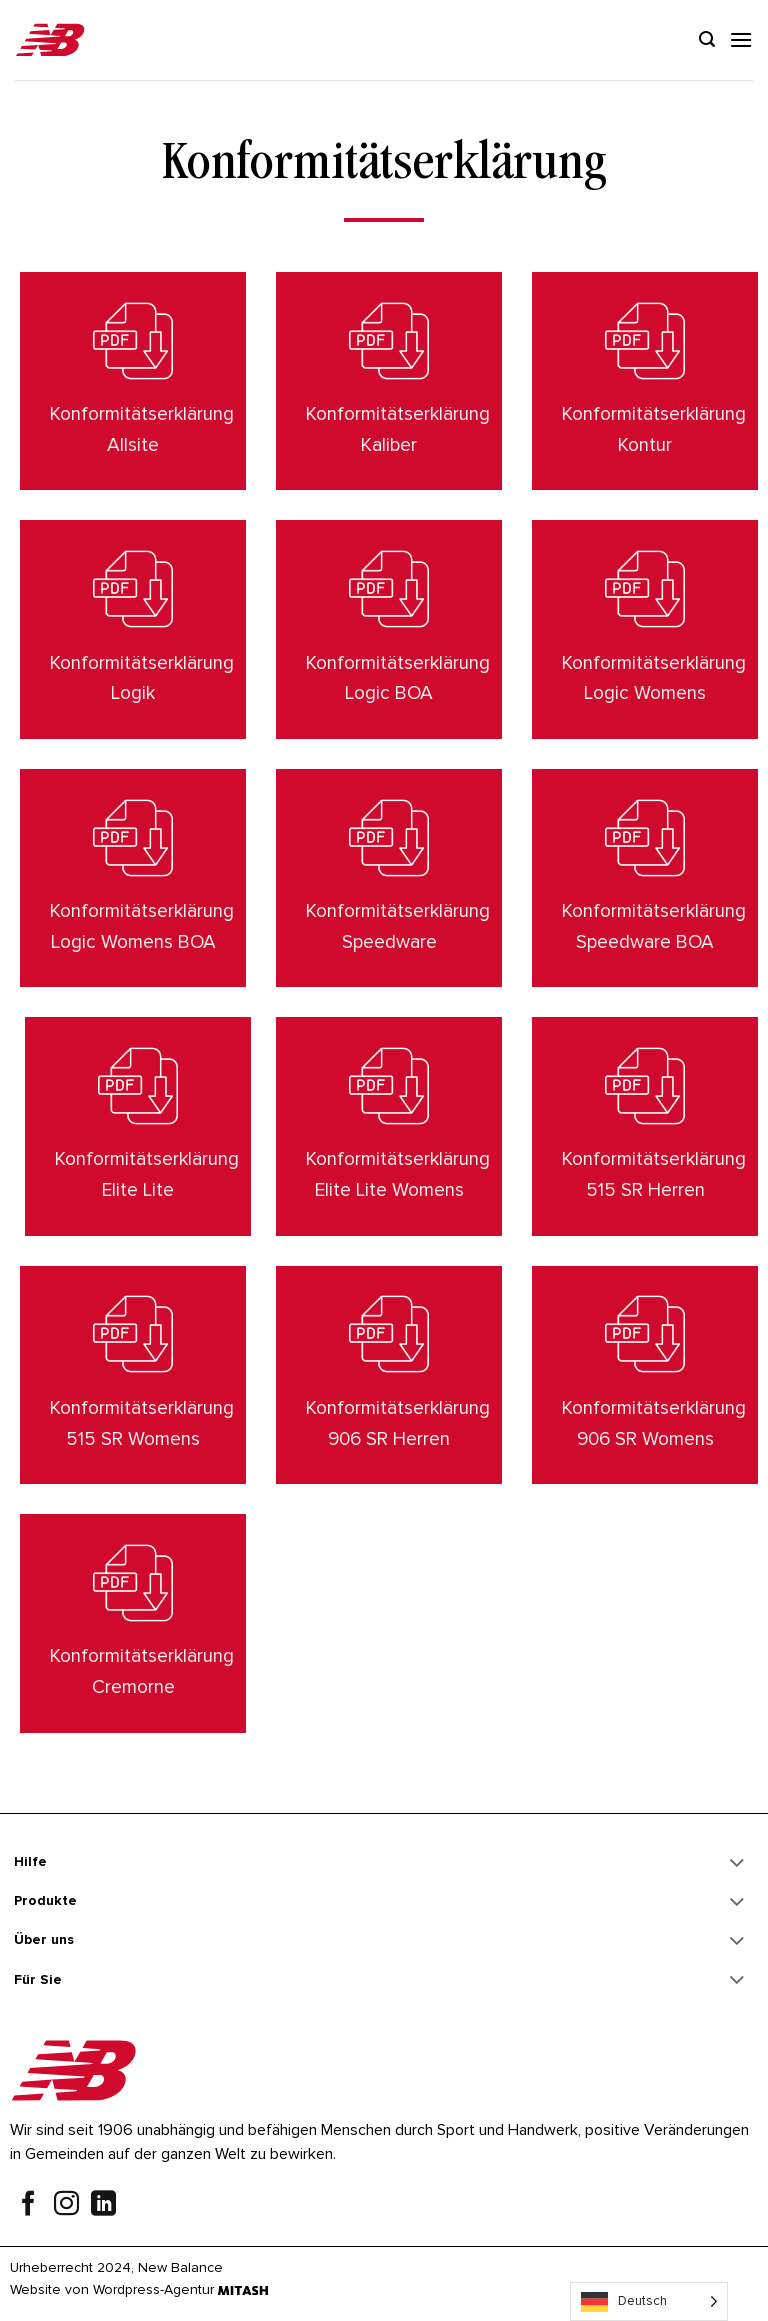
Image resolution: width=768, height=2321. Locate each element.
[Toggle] (737, 1864)
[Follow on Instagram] (66, 2206)
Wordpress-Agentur (153, 2289)
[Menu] (741, 39)
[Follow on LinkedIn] (103, 2206)
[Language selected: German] (649, 2301)
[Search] (707, 39)
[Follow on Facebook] (28, 2206)
